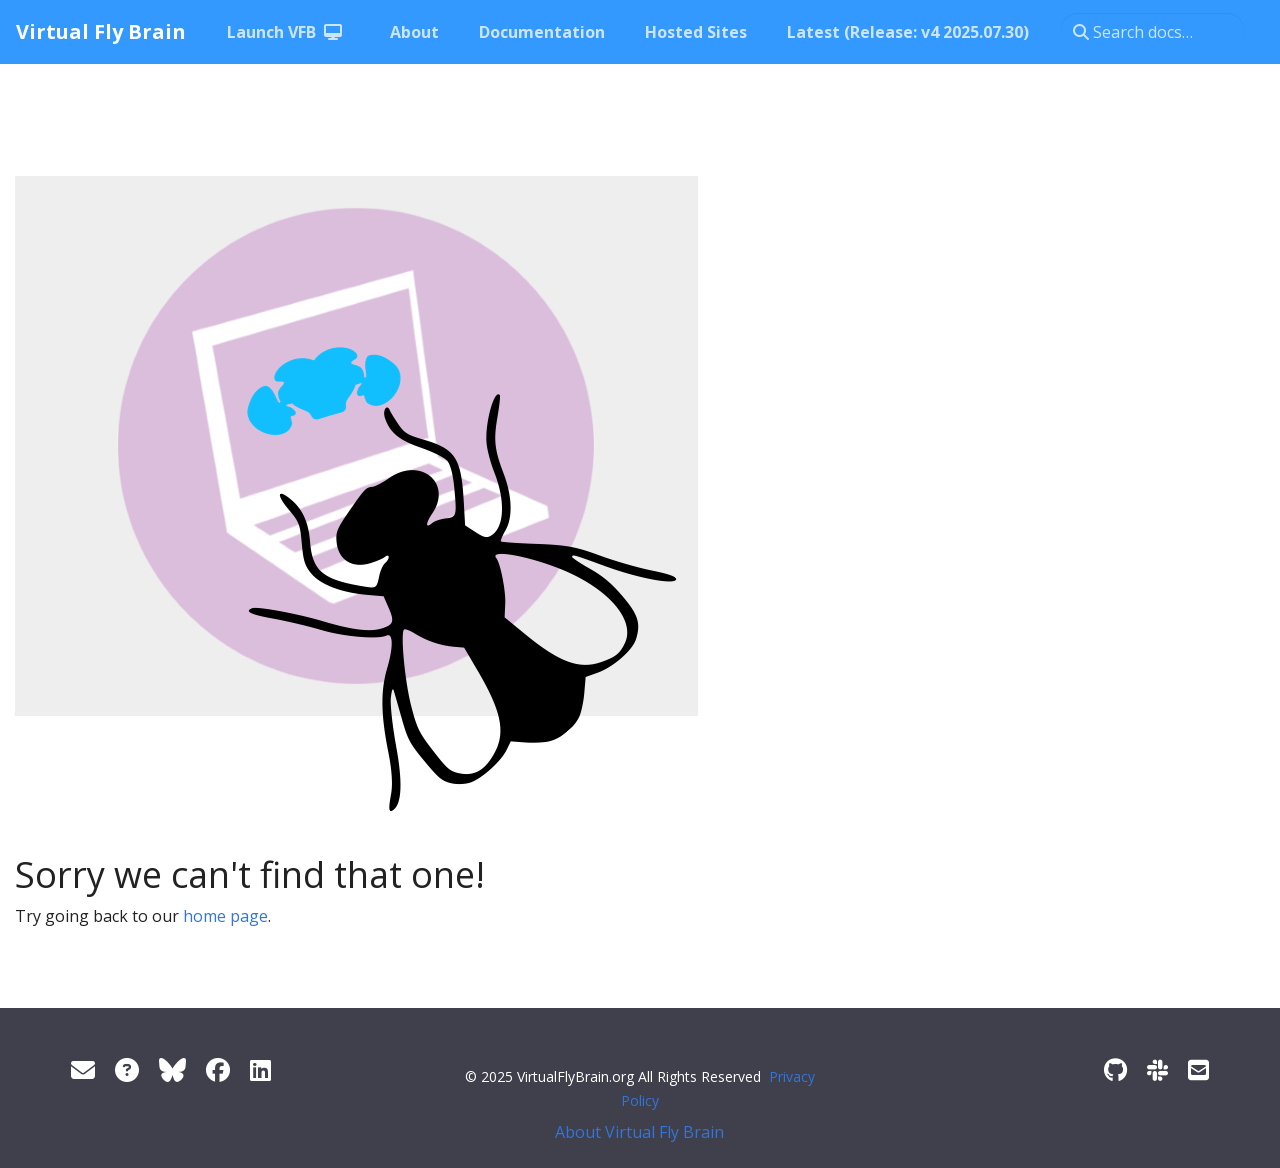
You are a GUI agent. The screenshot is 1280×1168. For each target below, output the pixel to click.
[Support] (83, 1069)
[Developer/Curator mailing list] (1198, 1069)
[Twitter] (172, 1069)
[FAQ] (127, 1069)
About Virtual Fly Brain (639, 1132)
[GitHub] (1115, 1069)
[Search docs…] (1152, 32)
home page (225, 916)
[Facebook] (218, 1069)
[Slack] (1157, 1069)
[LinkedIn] (260, 1069)
